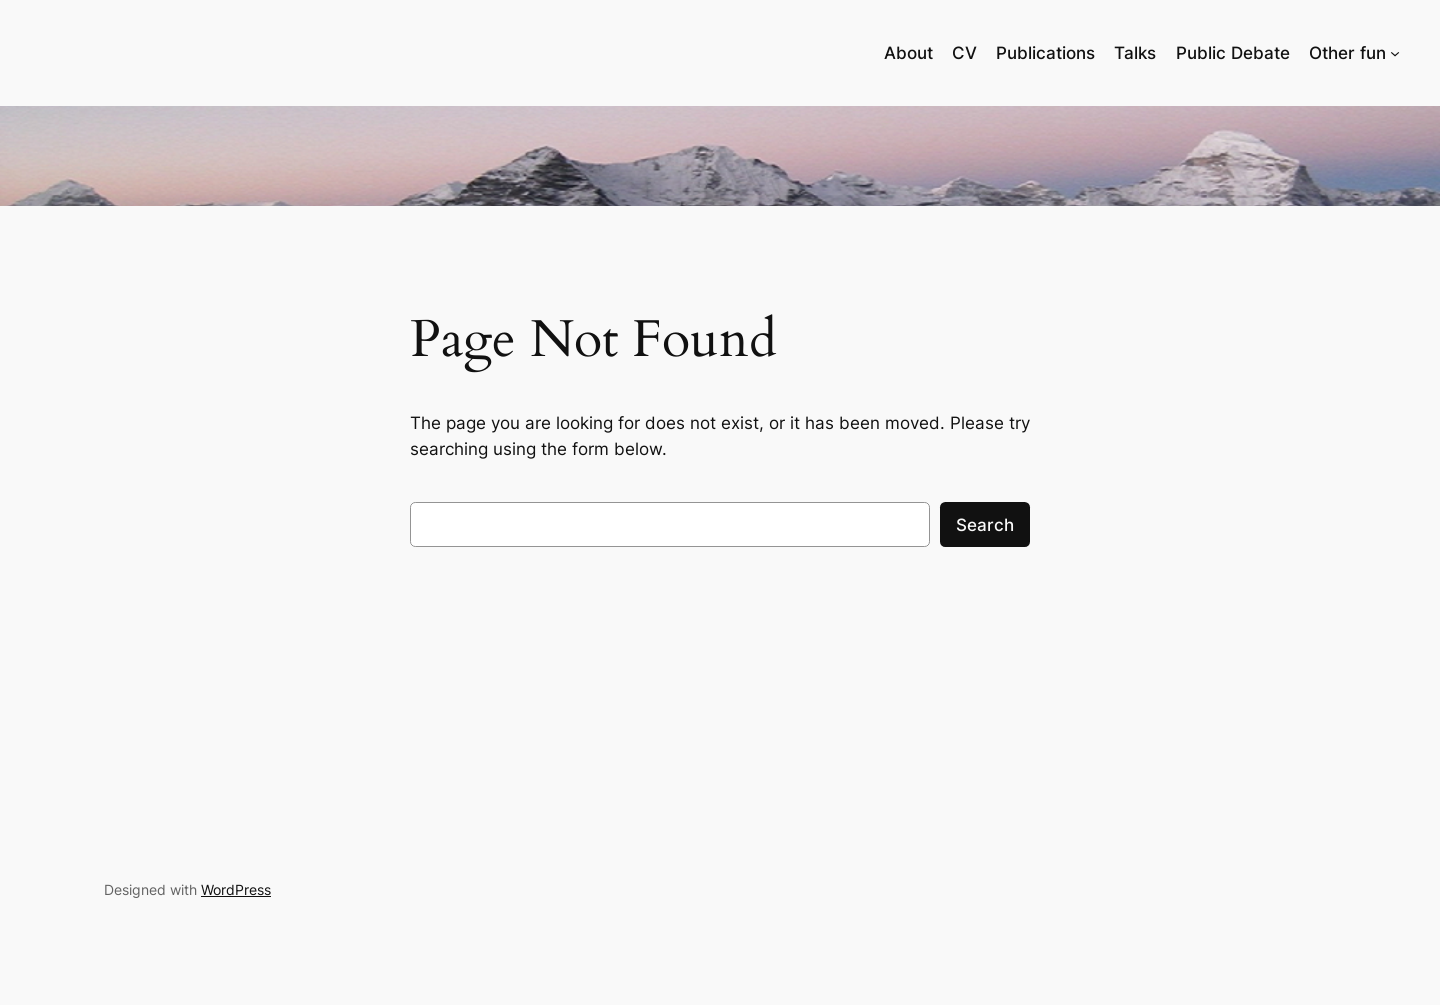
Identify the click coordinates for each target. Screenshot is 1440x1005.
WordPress (236, 889)
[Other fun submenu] (1395, 53)
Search (985, 525)
